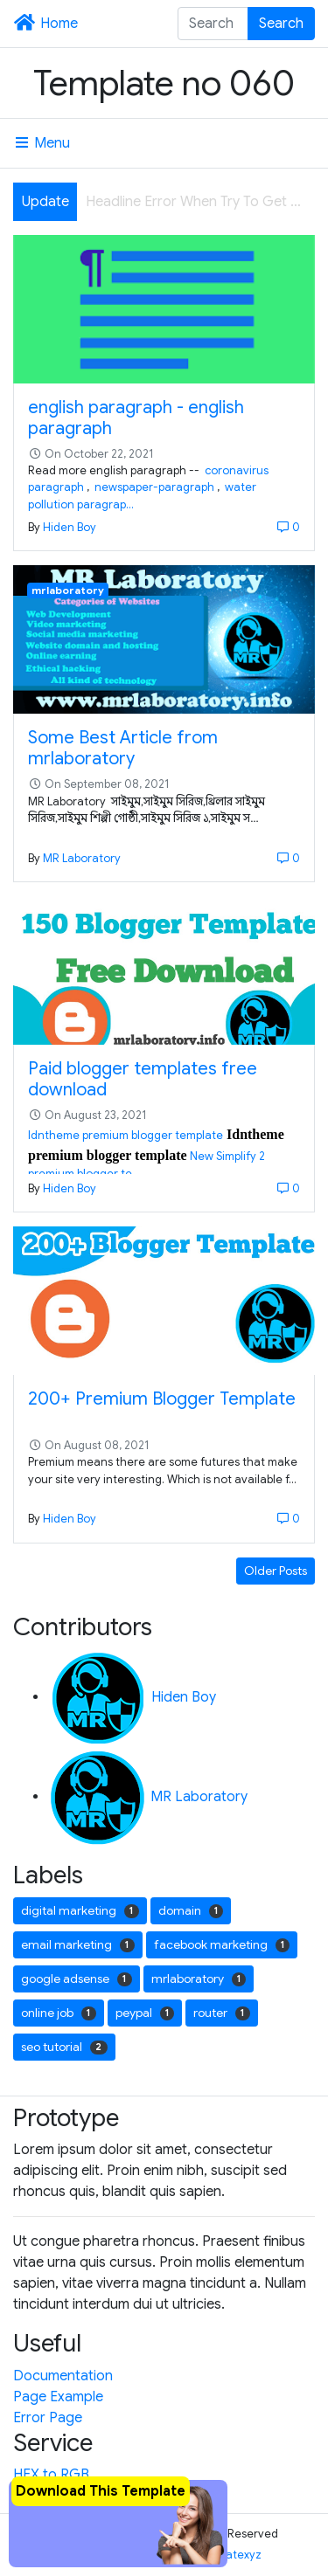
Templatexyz (228, 2555)
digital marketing (80, 1910)
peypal (145, 2012)
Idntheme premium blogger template (125, 1136)
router (221, 2012)
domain (191, 1910)
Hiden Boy (69, 528)
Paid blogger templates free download (142, 1079)
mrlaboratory (67, 590)
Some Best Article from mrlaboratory (123, 748)
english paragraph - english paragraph (136, 418)
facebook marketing (222, 1944)
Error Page (47, 2418)
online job (58, 2012)
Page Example (58, 2397)
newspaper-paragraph (153, 487)
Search (281, 23)
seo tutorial (64, 2047)
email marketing (78, 1944)
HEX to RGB (51, 2474)
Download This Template (100, 2491)
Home (45, 23)
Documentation (63, 2376)
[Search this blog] (213, 23)
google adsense (76, 1978)
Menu (41, 143)
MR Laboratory (82, 859)
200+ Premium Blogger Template (162, 1399)
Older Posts (275, 1570)
